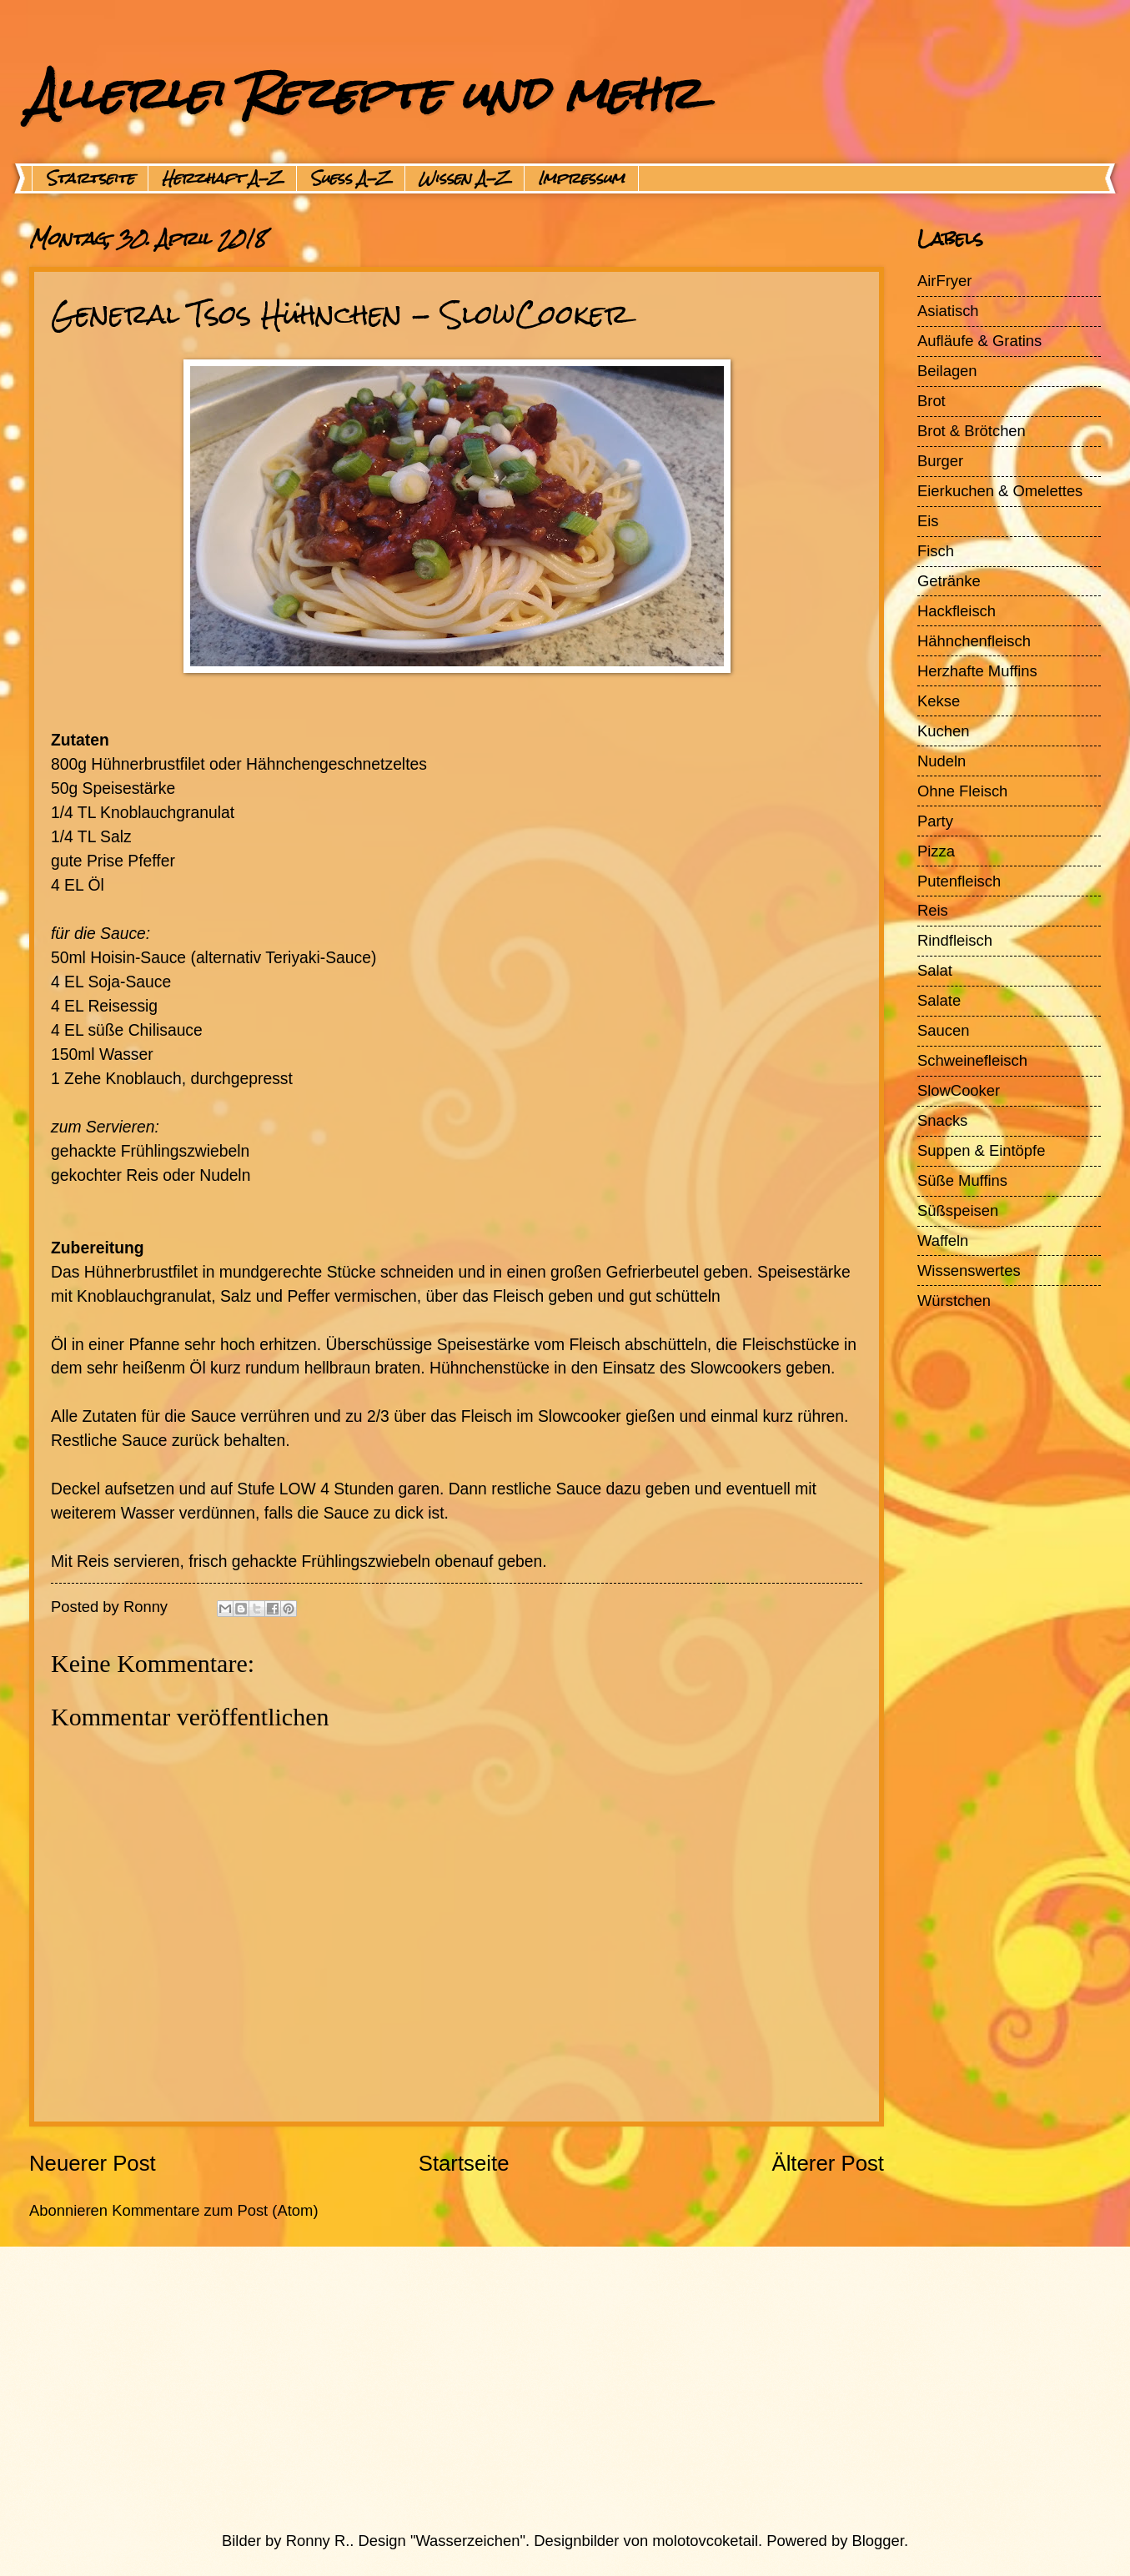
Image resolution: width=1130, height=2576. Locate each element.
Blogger (878, 2540)
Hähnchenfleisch (974, 641)
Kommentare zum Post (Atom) (215, 2210)
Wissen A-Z (464, 178)
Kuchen (943, 731)
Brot (931, 400)
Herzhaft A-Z (222, 178)
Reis (932, 910)
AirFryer (944, 280)
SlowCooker (958, 1090)
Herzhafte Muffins (977, 671)
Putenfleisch (959, 881)
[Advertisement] (525, 2388)
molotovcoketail (705, 2540)
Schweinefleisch (972, 1060)
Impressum (581, 178)
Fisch (935, 551)
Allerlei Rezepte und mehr (364, 93)
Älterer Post (827, 2163)
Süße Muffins (962, 1180)
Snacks (942, 1120)
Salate (939, 1000)
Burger (940, 461)
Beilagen (947, 370)
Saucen (943, 1030)
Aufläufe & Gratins (979, 340)
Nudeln (941, 761)
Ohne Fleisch (962, 791)
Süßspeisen (957, 1210)
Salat (934, 970)
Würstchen (954, 1300)
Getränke (949, 581)
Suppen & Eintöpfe (981, 1150)
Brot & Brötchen (971, 430)
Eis (928, 521)
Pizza (936, 851)
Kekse (938, 701)
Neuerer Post (92, 2163)
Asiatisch (948, 310)
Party (935, 821)
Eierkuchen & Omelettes (999, 491)
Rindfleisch (954, 940)
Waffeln (942, 1240)
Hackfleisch (956, 611)
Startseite (90, 178)
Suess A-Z (350, 178)
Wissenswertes (969, 1270)
